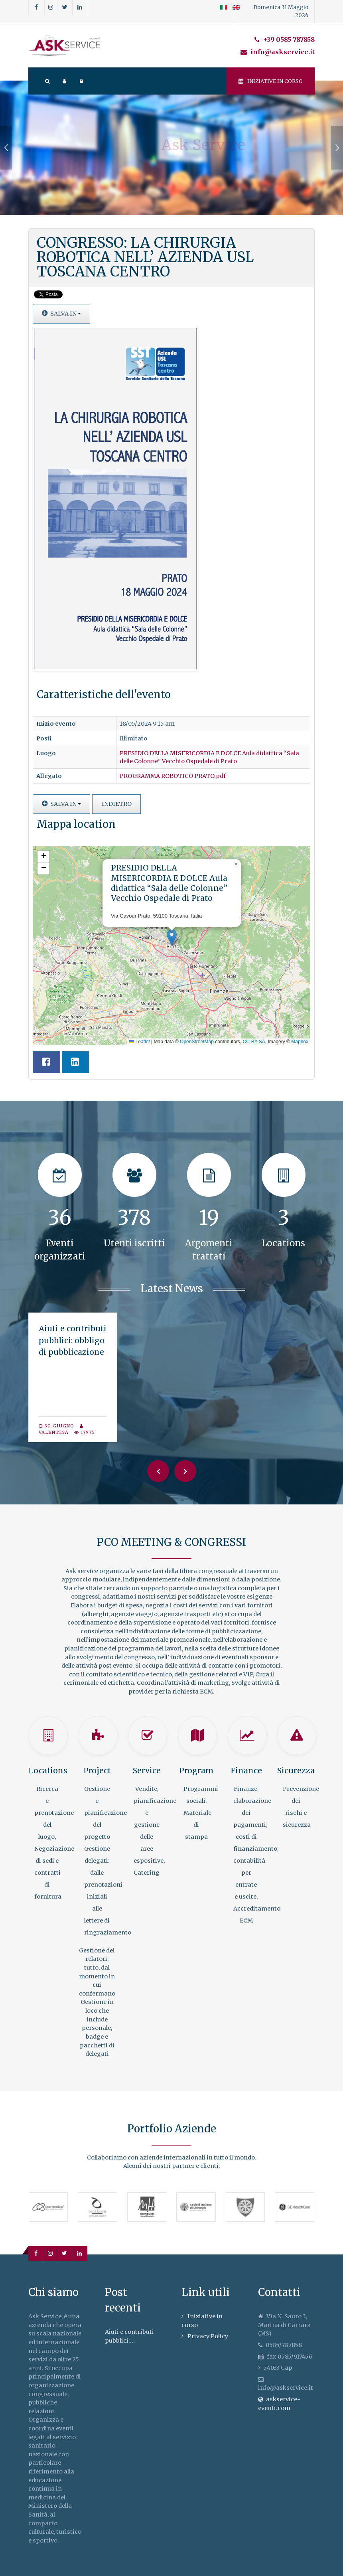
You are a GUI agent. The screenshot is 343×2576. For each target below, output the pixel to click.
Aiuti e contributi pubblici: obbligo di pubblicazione (72, 1340)
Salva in (61, 313)
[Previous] (158, 1471)
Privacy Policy (207, 2336)
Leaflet (139, 1041)
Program (196, 1770)
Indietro (117, 803)
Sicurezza (296, 1770)
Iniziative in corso (271, 81)
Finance (246, 1770)
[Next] (185, 1471)
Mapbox (299, 1041)
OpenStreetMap (197, 1041)
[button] (172, 937)
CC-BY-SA (254, 1041)
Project (97, 1770)
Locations (47, 1770)
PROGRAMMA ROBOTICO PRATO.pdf (173, 776)
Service (147, 1770)
